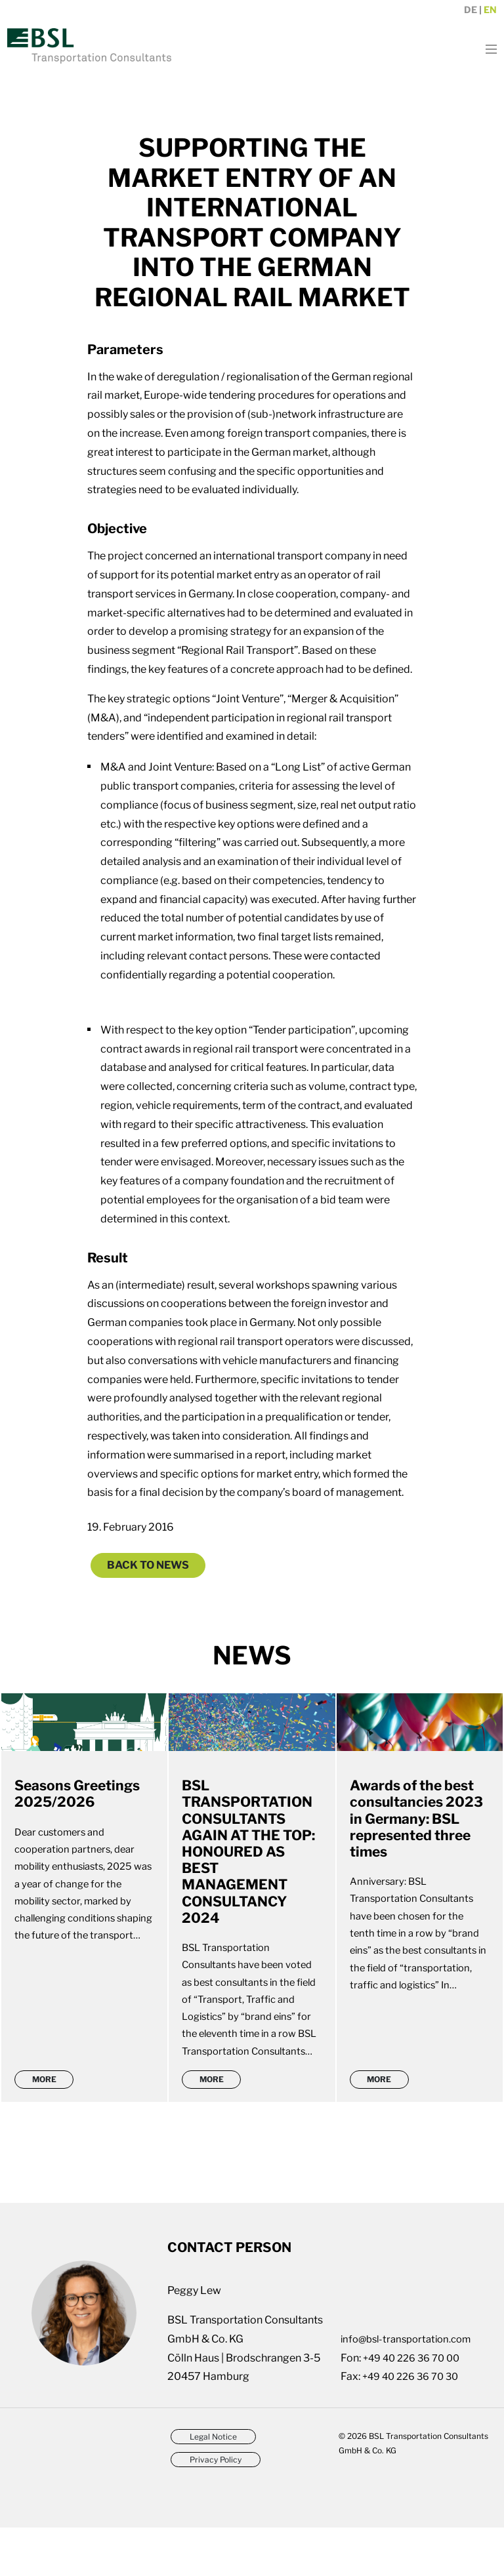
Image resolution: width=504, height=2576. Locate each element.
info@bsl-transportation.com (411, 2388)
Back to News (148, 1565)
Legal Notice (213, 2486)
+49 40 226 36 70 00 (416, 2406)
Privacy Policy (216, 2511)
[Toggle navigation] (484, 48)
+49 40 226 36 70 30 (414, 2425)
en (490, 9)
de (470, 9)
